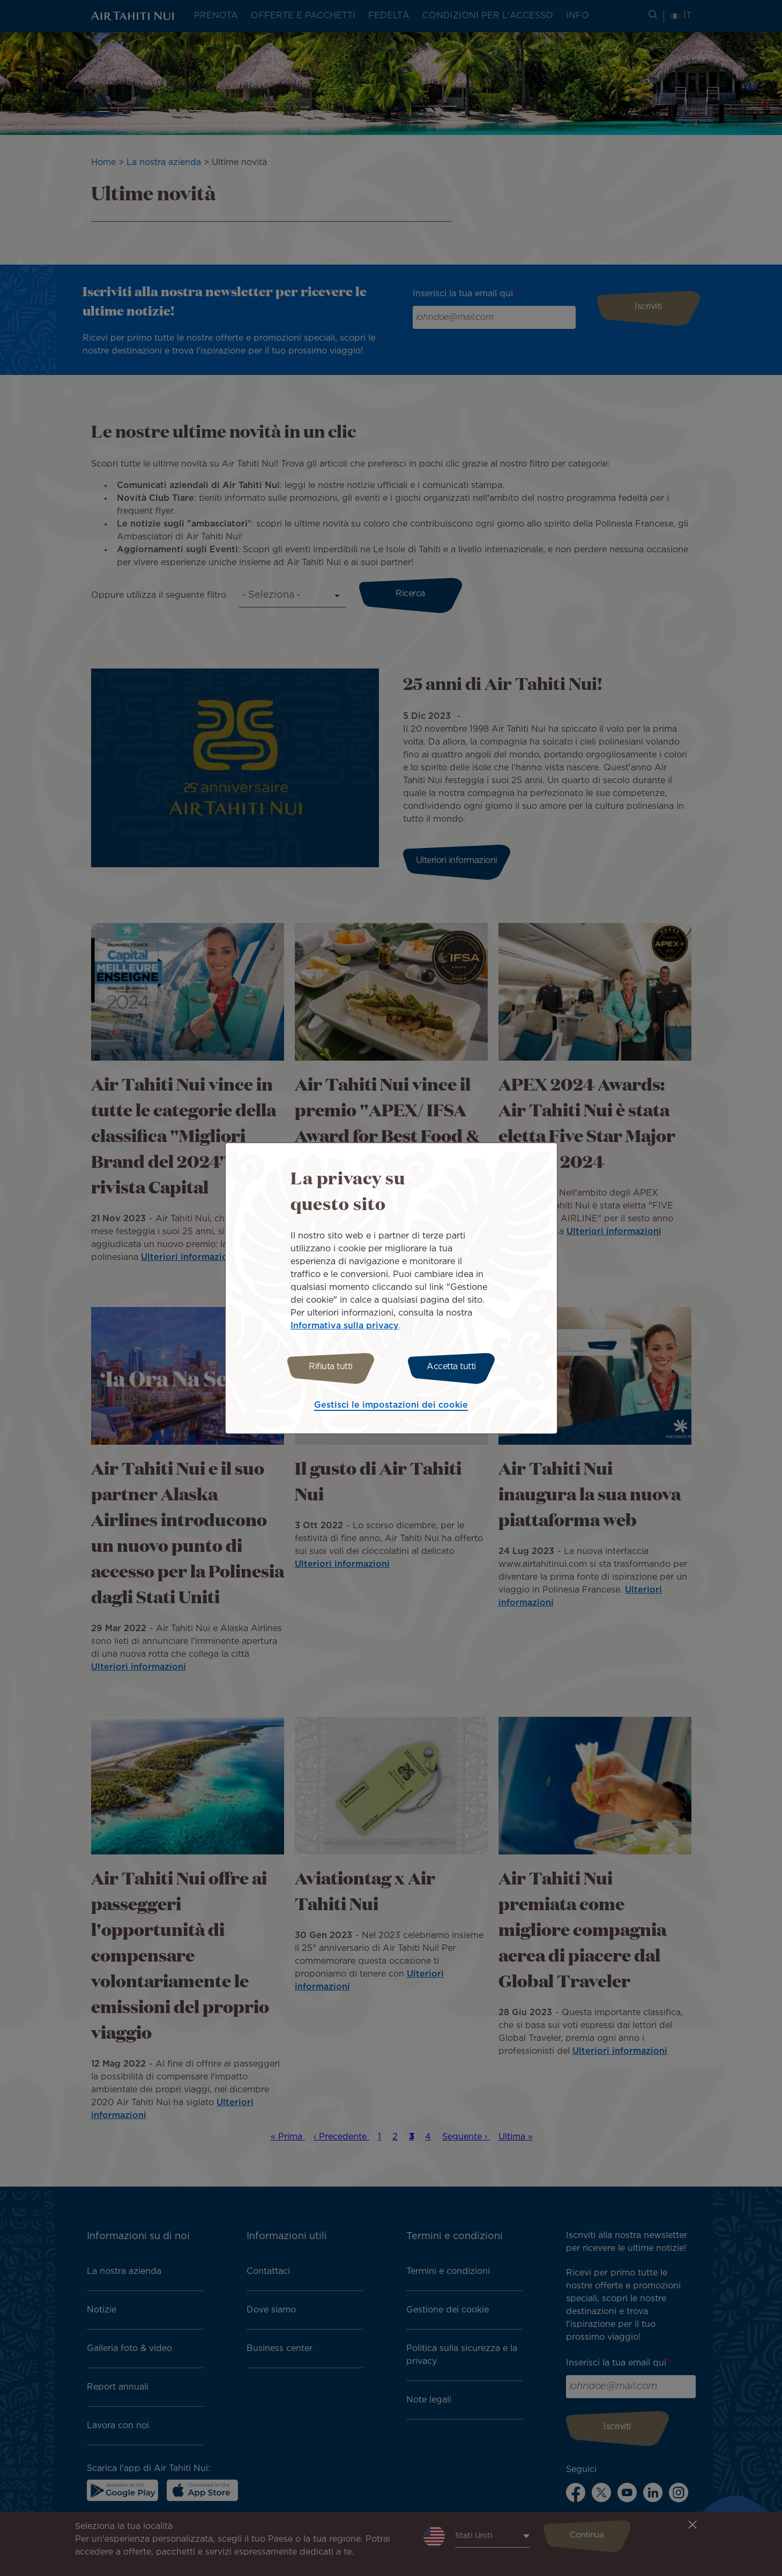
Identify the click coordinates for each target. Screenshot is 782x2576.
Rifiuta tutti (328, 1367)
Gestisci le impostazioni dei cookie (391, 1407)
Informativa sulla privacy (345, 1324)
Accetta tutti (454, 1367)
